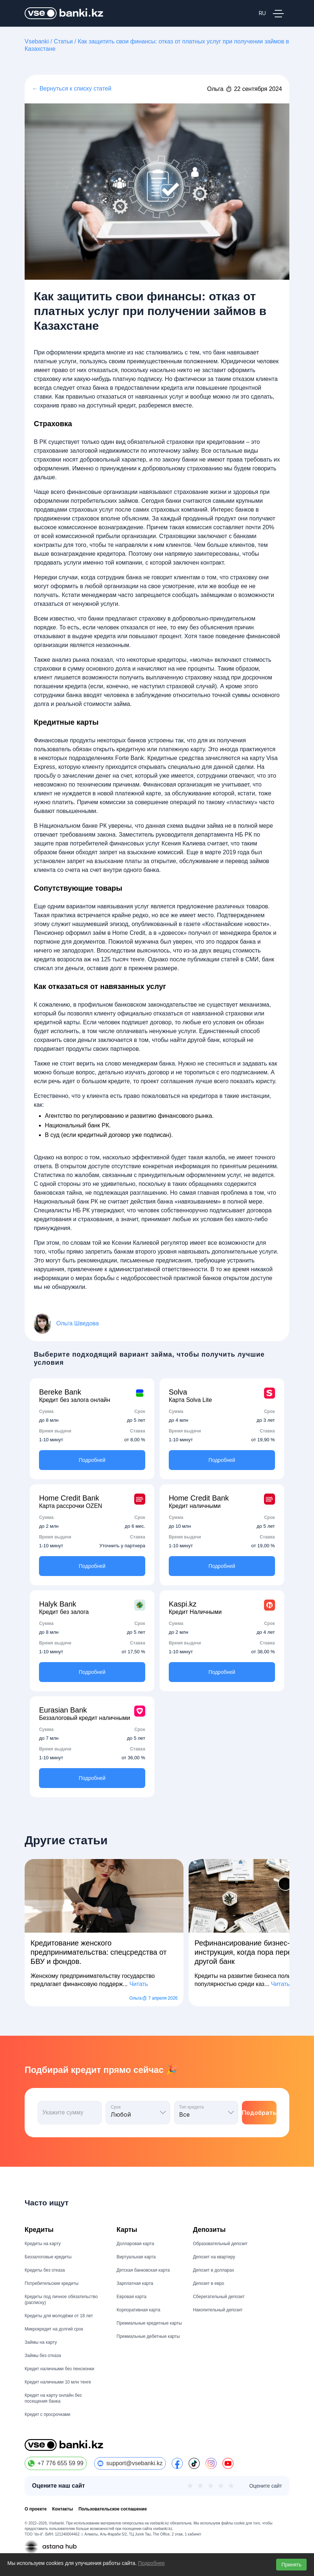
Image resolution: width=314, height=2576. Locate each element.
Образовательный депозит (220, 2243)
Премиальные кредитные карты (149, 2323)
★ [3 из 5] (210, 2486)
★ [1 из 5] (190, 2486)
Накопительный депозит (218, 2309)
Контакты (62, 2509)
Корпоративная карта (138, 2309)
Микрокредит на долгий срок (54, 2329)
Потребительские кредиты (51, 2283)
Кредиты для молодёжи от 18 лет (59, 2315)
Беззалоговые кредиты (48, 2256)
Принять (291, 2565)
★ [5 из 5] (231, 2486)
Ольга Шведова (77, 1323)
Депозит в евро (208, 2283)
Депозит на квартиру (214, 2256)
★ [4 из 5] (221, 2486)
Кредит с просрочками (47, 2414)
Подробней (92, 1460)
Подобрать (259, 2112)
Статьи (63, 41)
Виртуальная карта (136, 2256)
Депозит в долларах (213, 2270)
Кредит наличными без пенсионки (59, 2368)
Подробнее (151, 2563)
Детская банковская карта (143, 2270)
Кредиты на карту (43, 2243)
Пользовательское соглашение (112, 2509)
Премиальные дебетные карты (148, 2336)
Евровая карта (131, 2296)
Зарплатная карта (135, 2283)
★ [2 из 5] (200, 2486)
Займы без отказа (43, 2355)
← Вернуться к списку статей (71, 89)
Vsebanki (37, 41)
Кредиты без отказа (45, 2270)
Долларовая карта (135, 2243)
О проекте (36, 2509)
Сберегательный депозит (219, 2296)
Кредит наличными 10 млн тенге (58, 2382)
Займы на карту (41, 2342)
